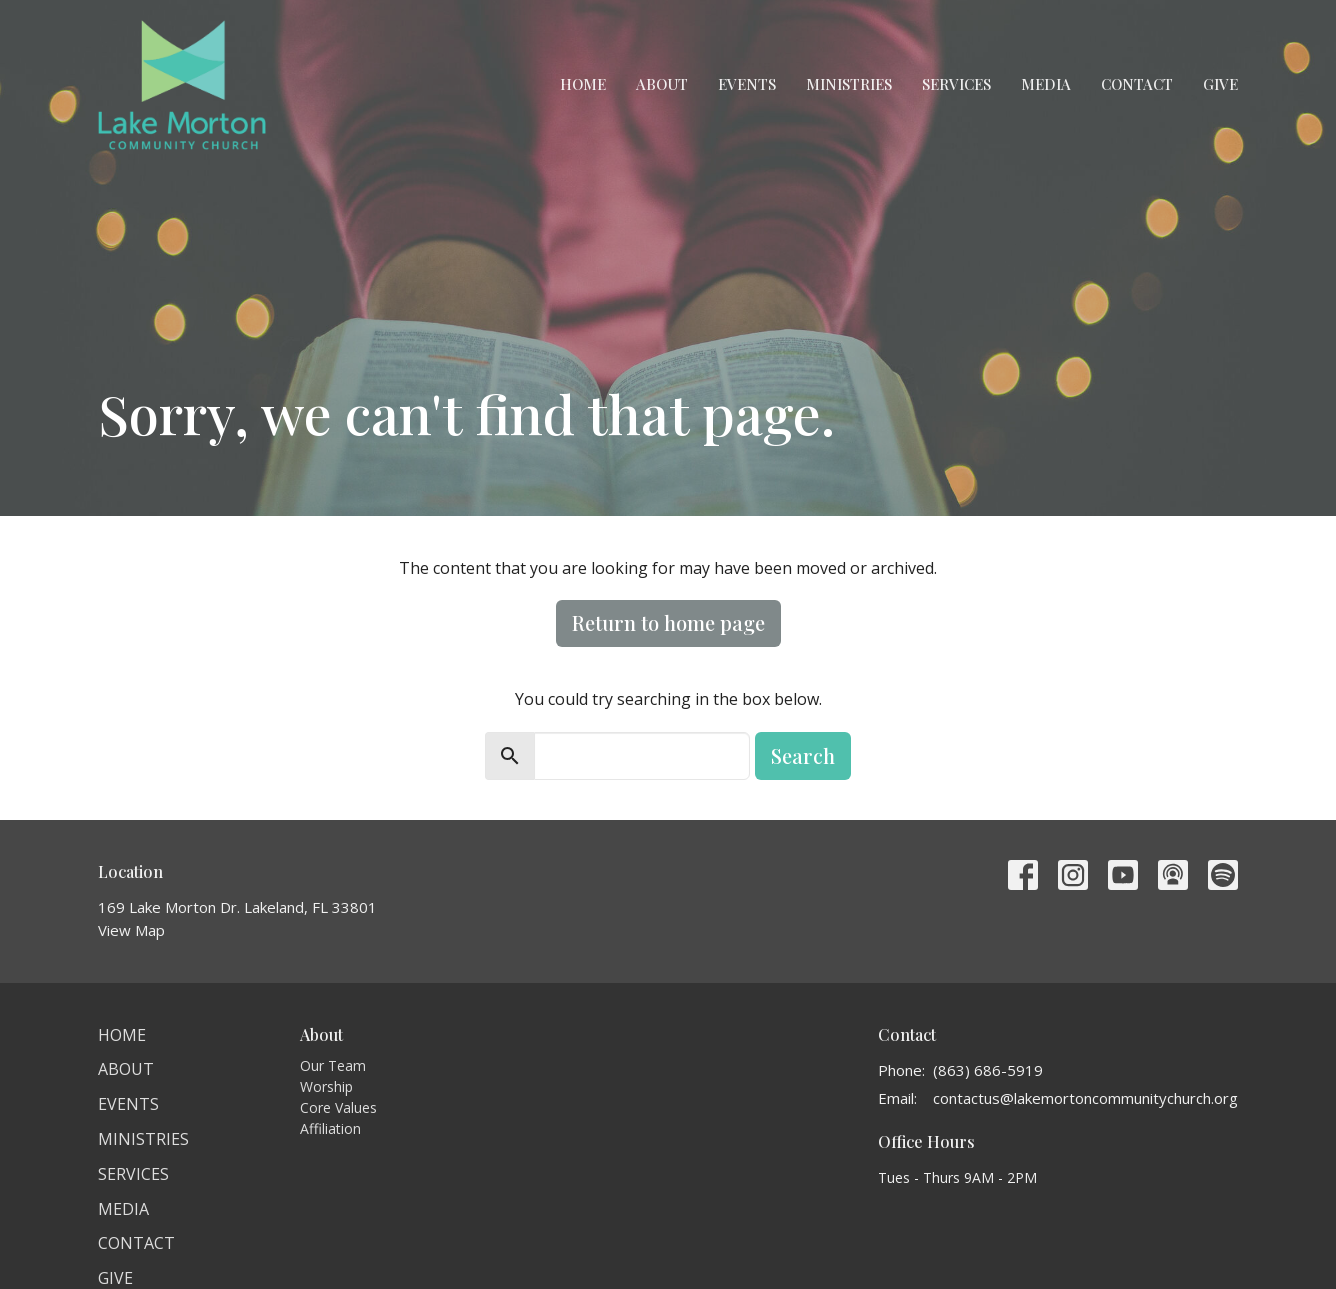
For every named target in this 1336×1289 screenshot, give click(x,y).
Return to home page (668, 622)
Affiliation (330, 1128)
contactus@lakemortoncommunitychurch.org (1085, 1098)
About (662, 84)
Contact (1137, 84)
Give (1220, 84)
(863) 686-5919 (988, 1070)
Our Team (333, 1065)
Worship (326, 1086)
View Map (131, 930)
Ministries (849, 84)
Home (583, 84)
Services (956, 84)
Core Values (338, 1107)
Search (803, 755)
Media (1046, 84)
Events (747, 84)
